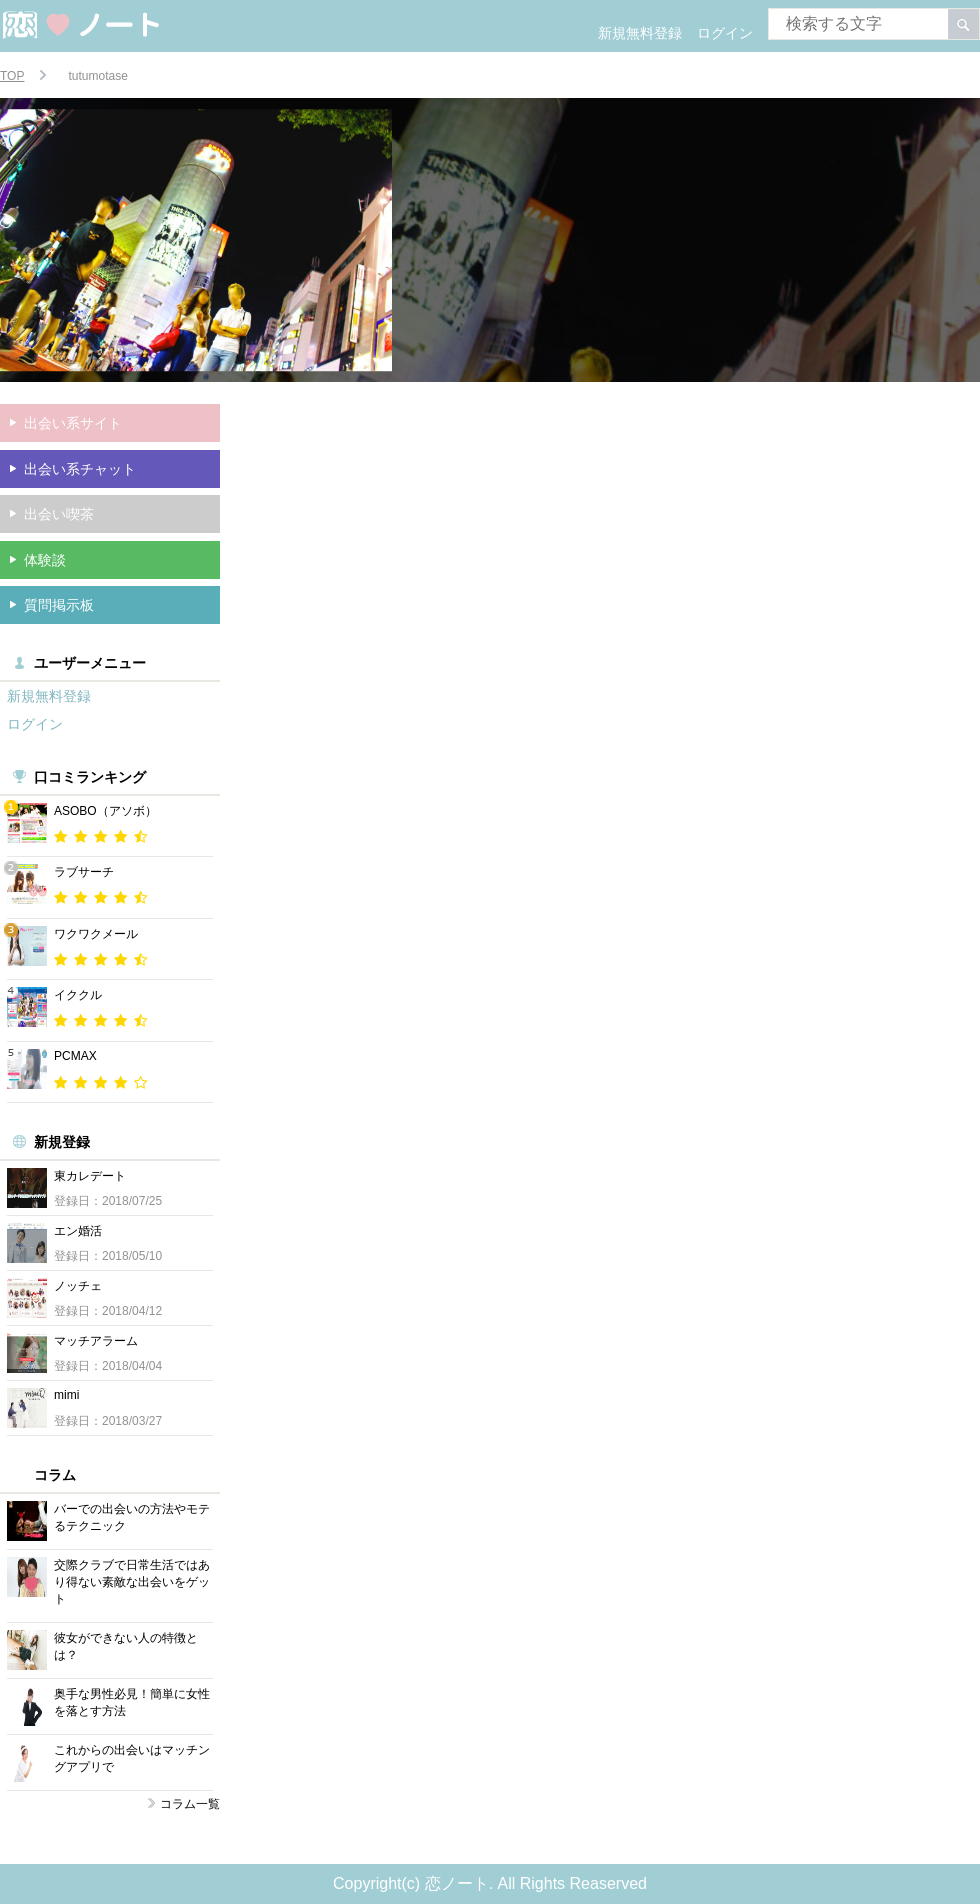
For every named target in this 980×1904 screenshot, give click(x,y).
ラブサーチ (84, 872)
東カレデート (90, 1176)
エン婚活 (78, 1231)
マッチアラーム (96, 1341)
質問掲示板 (59, 605)
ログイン (725, 33)
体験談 (45, 560)
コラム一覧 (190, 1804)
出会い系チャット (80, 469)
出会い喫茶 (59, 514)
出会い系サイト (73, 423)
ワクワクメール (96, 934)
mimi (66, 1395)
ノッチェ (78, 1286)
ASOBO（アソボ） (105, 811)
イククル (78, 995)
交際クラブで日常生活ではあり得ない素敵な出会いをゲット (132, 1582)
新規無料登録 (640, 33)
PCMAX (75, 1056)
